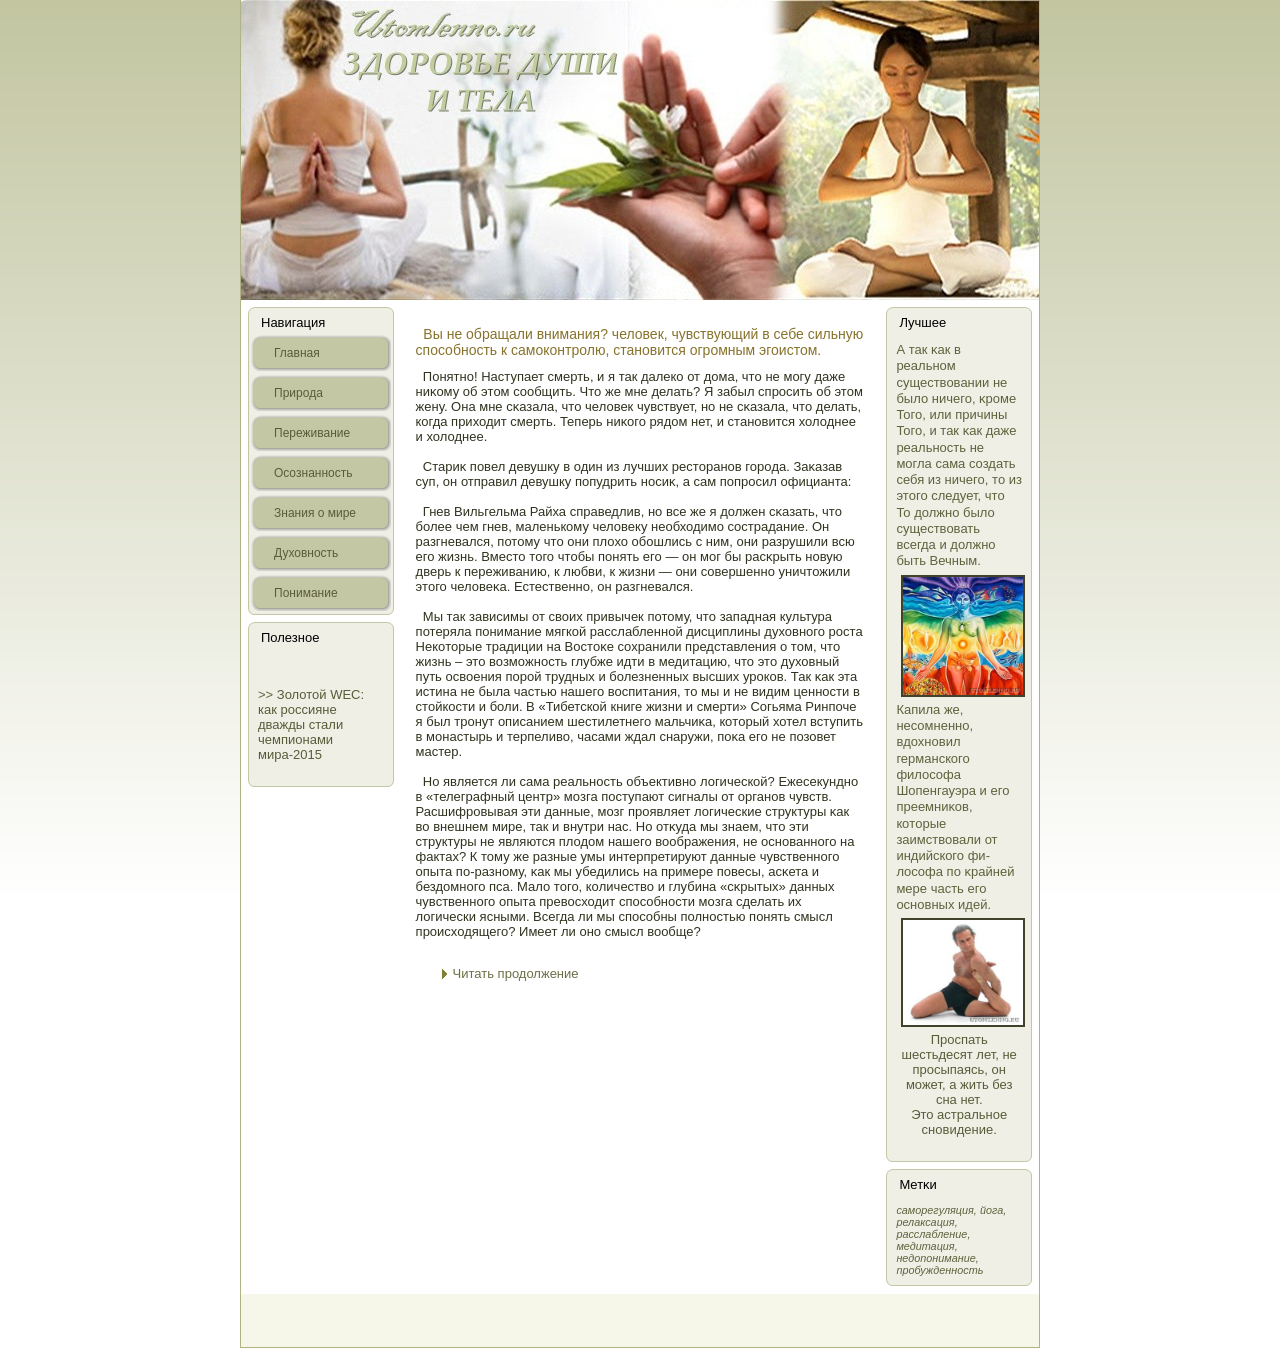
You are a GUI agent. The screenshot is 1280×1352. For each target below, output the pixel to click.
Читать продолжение (516, 973)
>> (267, 694)
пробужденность (939, 1270)
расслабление (931, 1234)
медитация (925, 1246)
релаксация (925, 1222)
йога (991, 1210)
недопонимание (935, 1258)
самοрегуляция (934, 1210)
